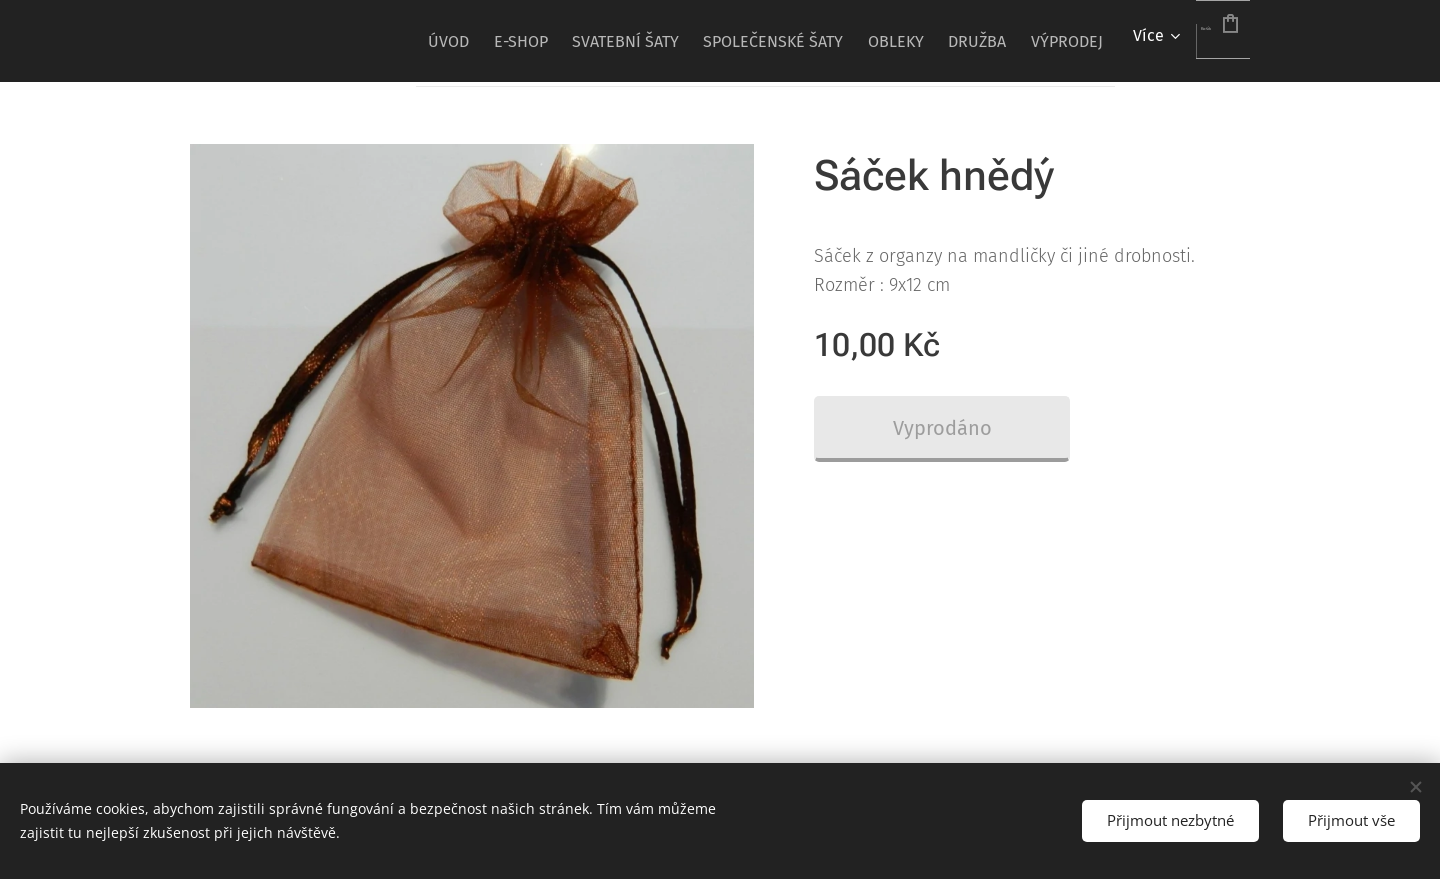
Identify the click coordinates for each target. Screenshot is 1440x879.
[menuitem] (332, 41)
